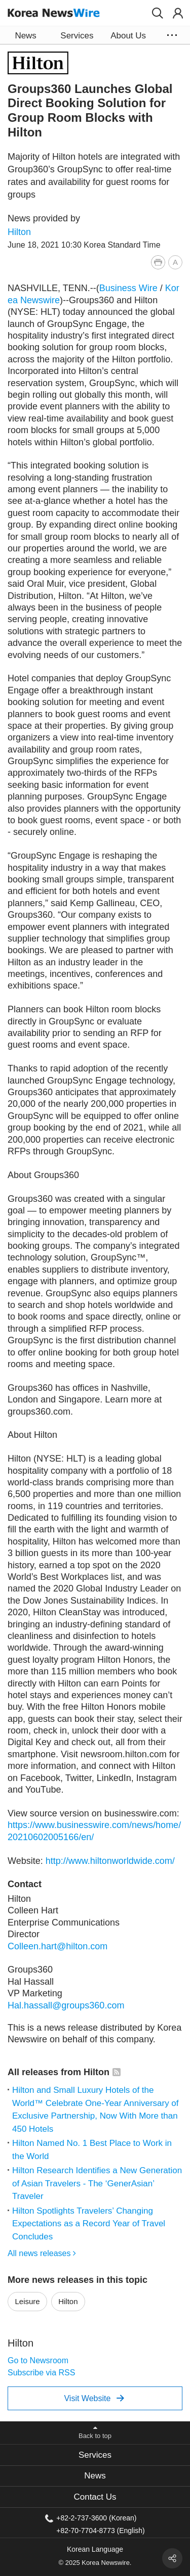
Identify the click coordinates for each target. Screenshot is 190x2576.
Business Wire (128, 288)
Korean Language (95, 2549)
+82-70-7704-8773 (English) (100, 2530)
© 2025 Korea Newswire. (95, 2562)
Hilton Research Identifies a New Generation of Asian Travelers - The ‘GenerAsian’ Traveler (97, 2183)
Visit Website (94, 2398)
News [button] (25, 35)
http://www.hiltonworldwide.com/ (110, 1861)
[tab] (95, 2455)
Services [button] (76, 35)
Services (95, 2455)
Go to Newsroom (38, 2360)
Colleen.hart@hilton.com (57, 1946)
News (94, 2475)
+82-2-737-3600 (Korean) (96, 2518)
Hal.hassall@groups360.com (66, 2005)
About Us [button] (128, 35)
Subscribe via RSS (41, 2372)
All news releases (42, 2253)
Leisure (27, 2301)
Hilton (19, 232)
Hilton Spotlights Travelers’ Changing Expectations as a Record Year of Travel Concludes (88, 2223)
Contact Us (94, 2497)
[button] (157, 13)
